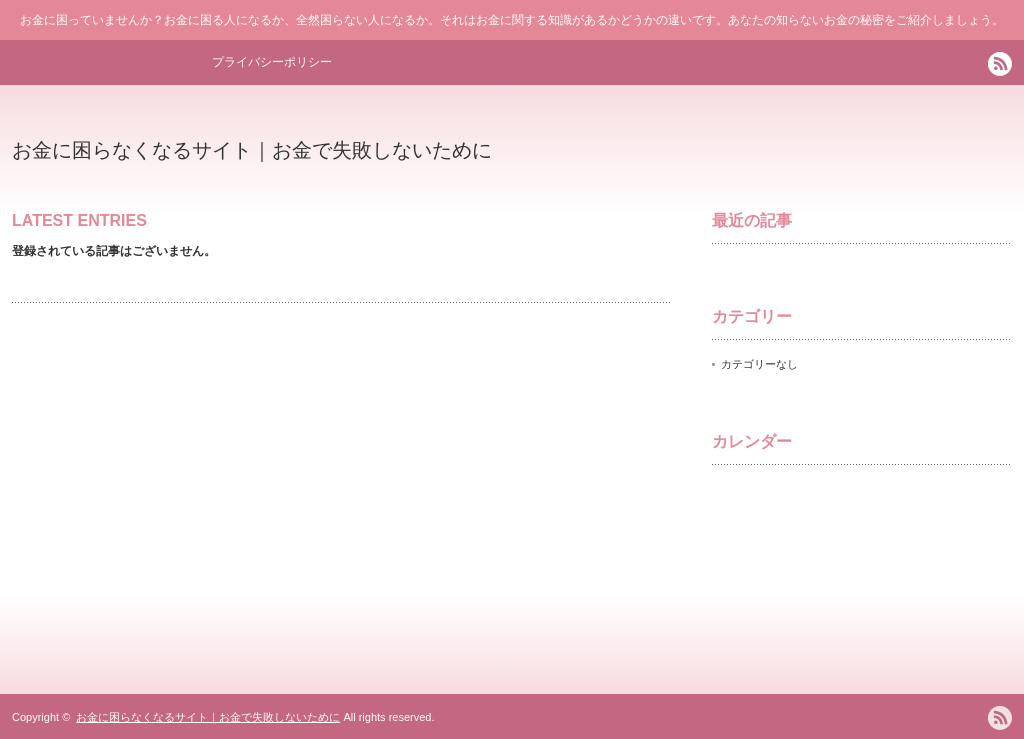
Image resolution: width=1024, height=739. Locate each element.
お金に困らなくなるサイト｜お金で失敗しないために (252, 150)
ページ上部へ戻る (1005, 614)
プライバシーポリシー (272, 62)
